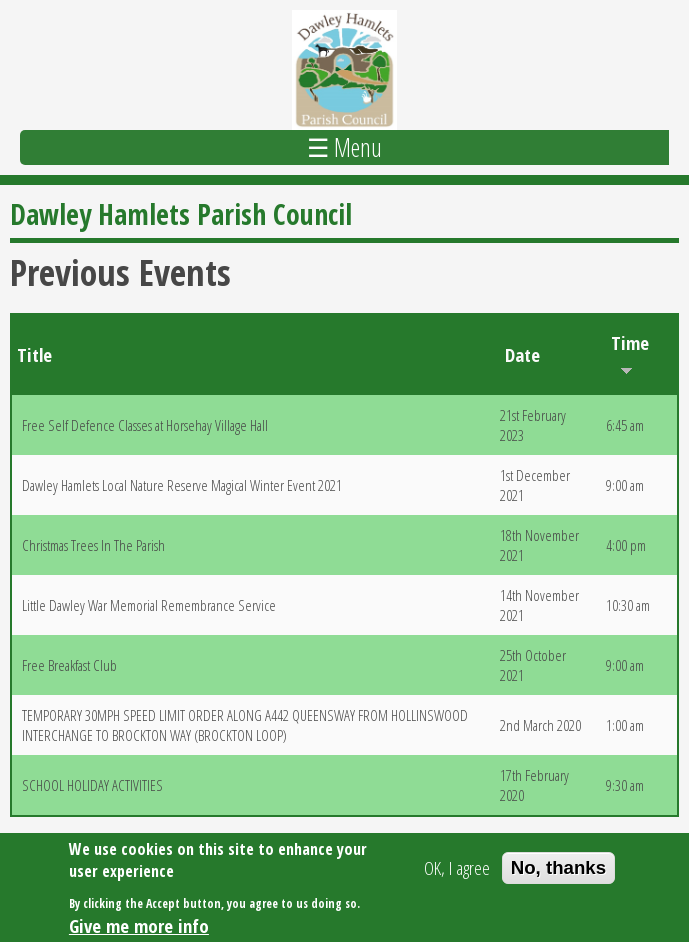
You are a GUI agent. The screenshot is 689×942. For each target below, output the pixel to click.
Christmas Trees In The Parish (93, 545)
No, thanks (558, 871)
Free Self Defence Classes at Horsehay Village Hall (145, 425)
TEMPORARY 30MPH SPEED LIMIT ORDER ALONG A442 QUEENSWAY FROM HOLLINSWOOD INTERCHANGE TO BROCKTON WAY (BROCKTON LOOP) (245, 725)
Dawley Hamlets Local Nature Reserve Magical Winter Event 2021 (182, 485)
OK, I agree (457, 872)
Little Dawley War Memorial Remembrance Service (149, 605)
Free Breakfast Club (69, 665)
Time (630, 353)
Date (522, 354)
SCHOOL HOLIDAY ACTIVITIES (92, 785)
